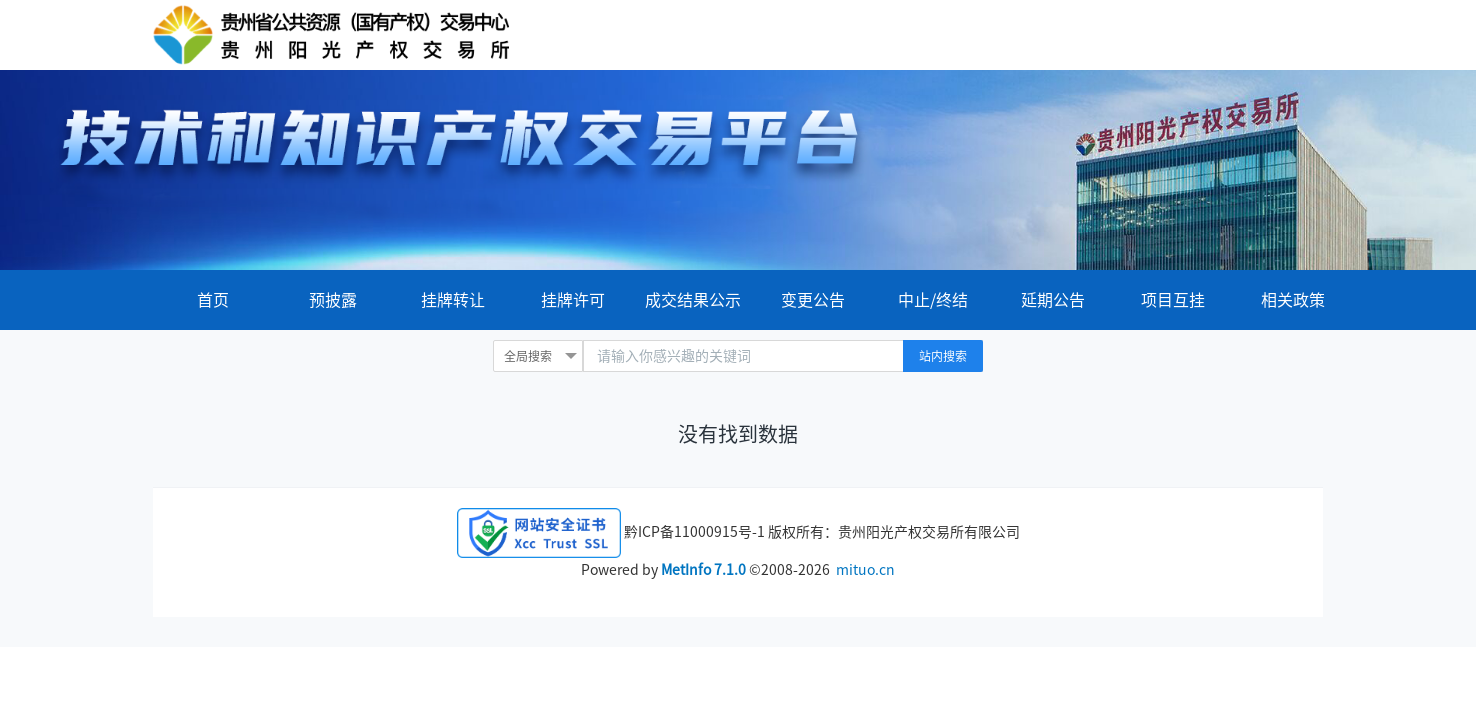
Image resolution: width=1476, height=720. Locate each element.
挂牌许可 (573, 300)
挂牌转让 (453, 300)
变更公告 (813, 300)
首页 (213, 300)
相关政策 (1293, 300)
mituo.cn (865, 570)
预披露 (333, 300)
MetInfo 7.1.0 (703, 570)
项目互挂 (1173, 300)
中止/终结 (933, 300)
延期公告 (1053, 300)
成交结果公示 (693, 300)
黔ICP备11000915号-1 (694, 532)
